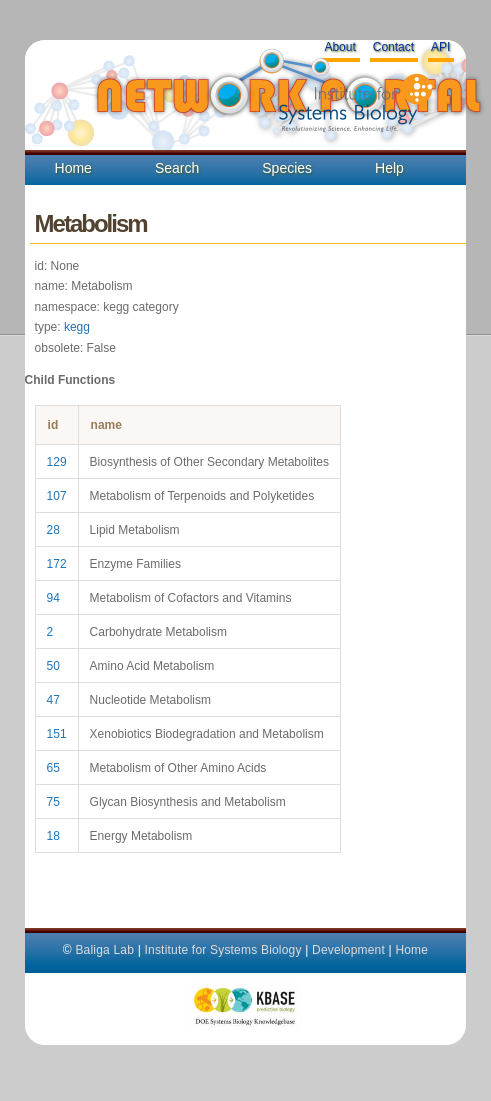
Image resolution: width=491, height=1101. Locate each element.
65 (53, 768)
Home (73, 168)
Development (348, 950)
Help (389, 168)
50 (53, 666)
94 (53, 598)
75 (53, 802)
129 (57, 462)
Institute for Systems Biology (222, 950)
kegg (77, 327)
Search (177, 168)
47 (53, 700)
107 (57, 496)
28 (53, 530)
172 (57, 564)
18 (53, 836)
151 (57, 734)
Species (287, 168)
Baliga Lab (104, 950)
